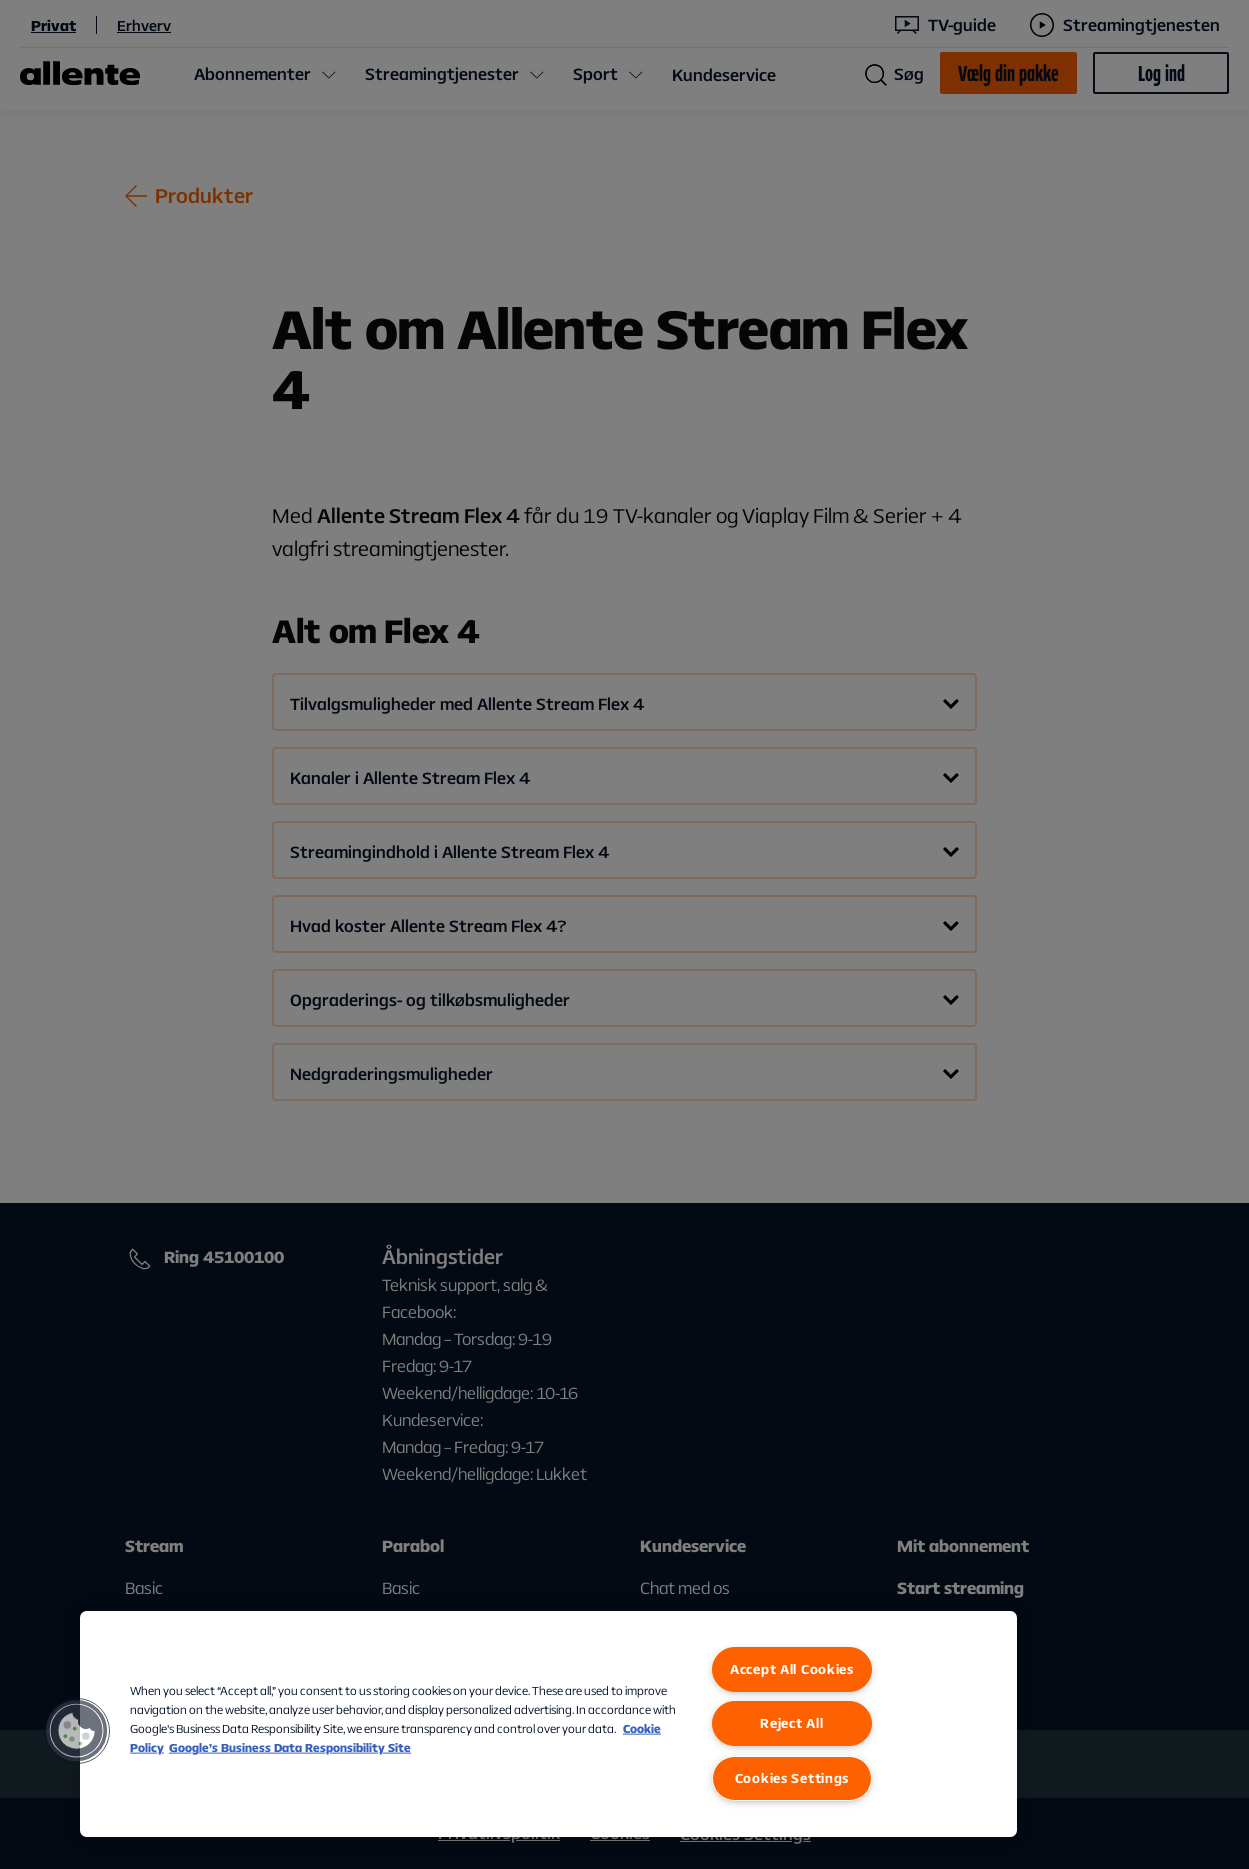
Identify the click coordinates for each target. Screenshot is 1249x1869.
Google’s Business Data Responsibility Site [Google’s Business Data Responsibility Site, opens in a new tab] (290, 1747)
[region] (548, 1724)
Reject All (791, 1723)
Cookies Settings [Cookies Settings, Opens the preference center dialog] (792, 1778)
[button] (77, 1731)
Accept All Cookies (792, 1669)
